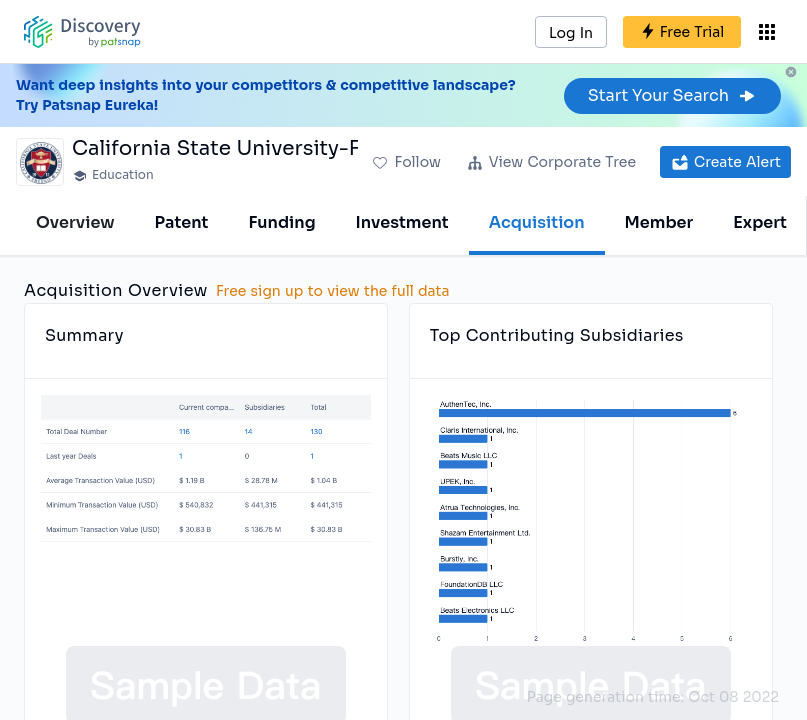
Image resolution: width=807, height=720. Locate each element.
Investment (402, 222)
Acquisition (537, 222)
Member (659, 222)
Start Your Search (672, 95)
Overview (75, 222)
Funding (281, 222)
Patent (182, 222)
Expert (760, 222)
